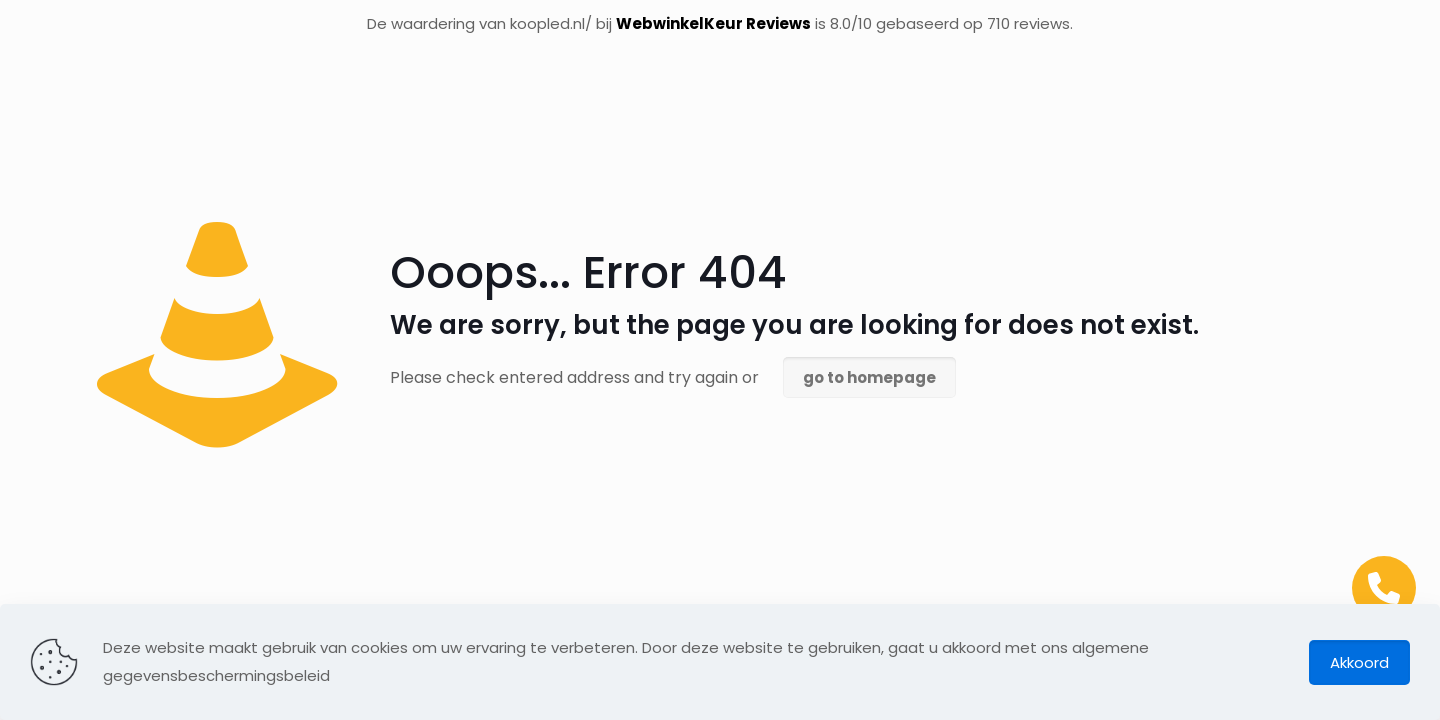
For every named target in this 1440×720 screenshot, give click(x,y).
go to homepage (869, 377)
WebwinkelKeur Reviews (713, 23)
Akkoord (1359, 662)
